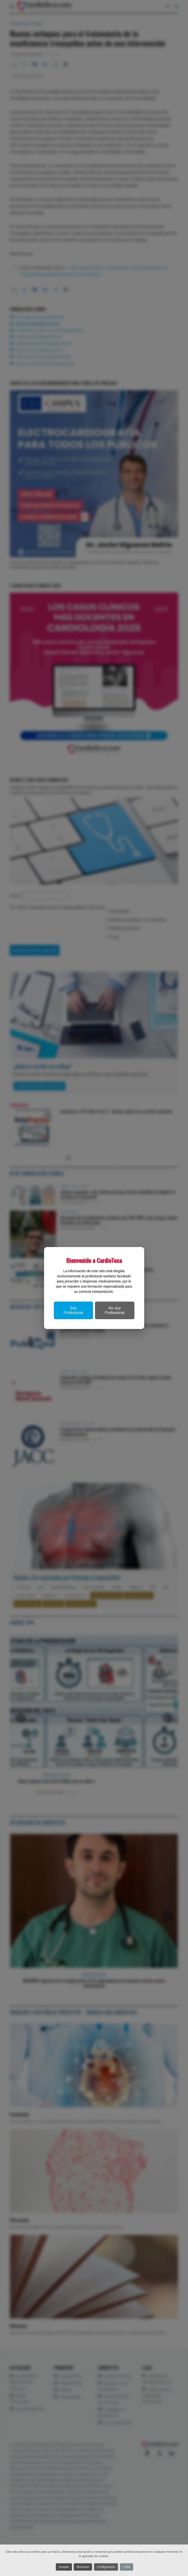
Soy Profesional (73, 1310)
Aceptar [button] (62, 2567)
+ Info (129, 2567)
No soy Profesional (114, 1310)
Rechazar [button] (83, 2567)
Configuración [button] (107, 2567)
